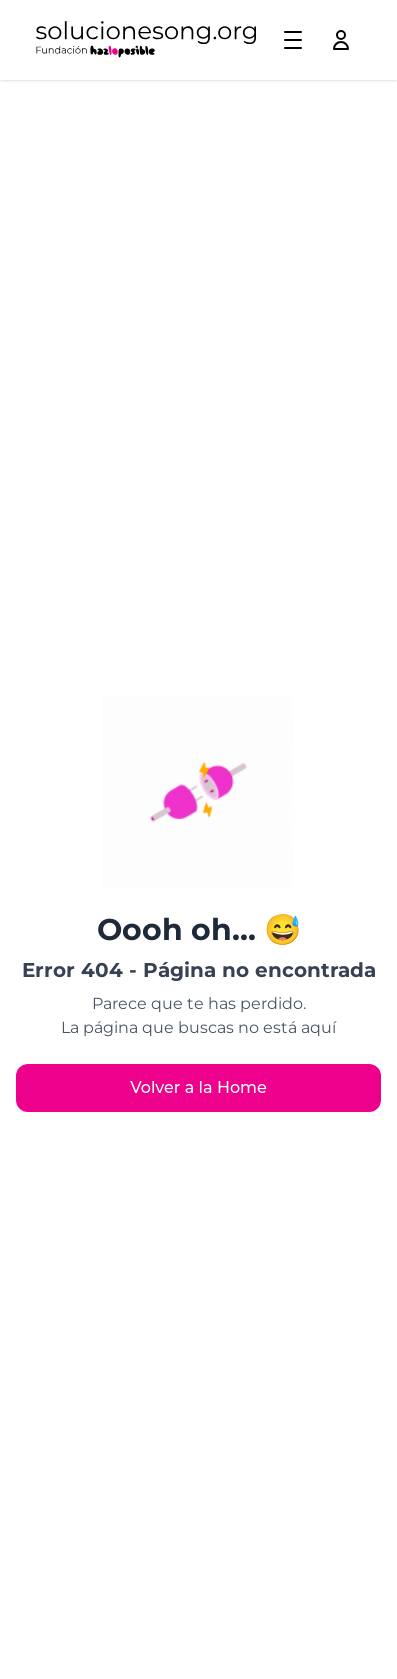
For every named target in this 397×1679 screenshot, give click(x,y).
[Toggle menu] (293, 40)
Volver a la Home (198, 1087)
